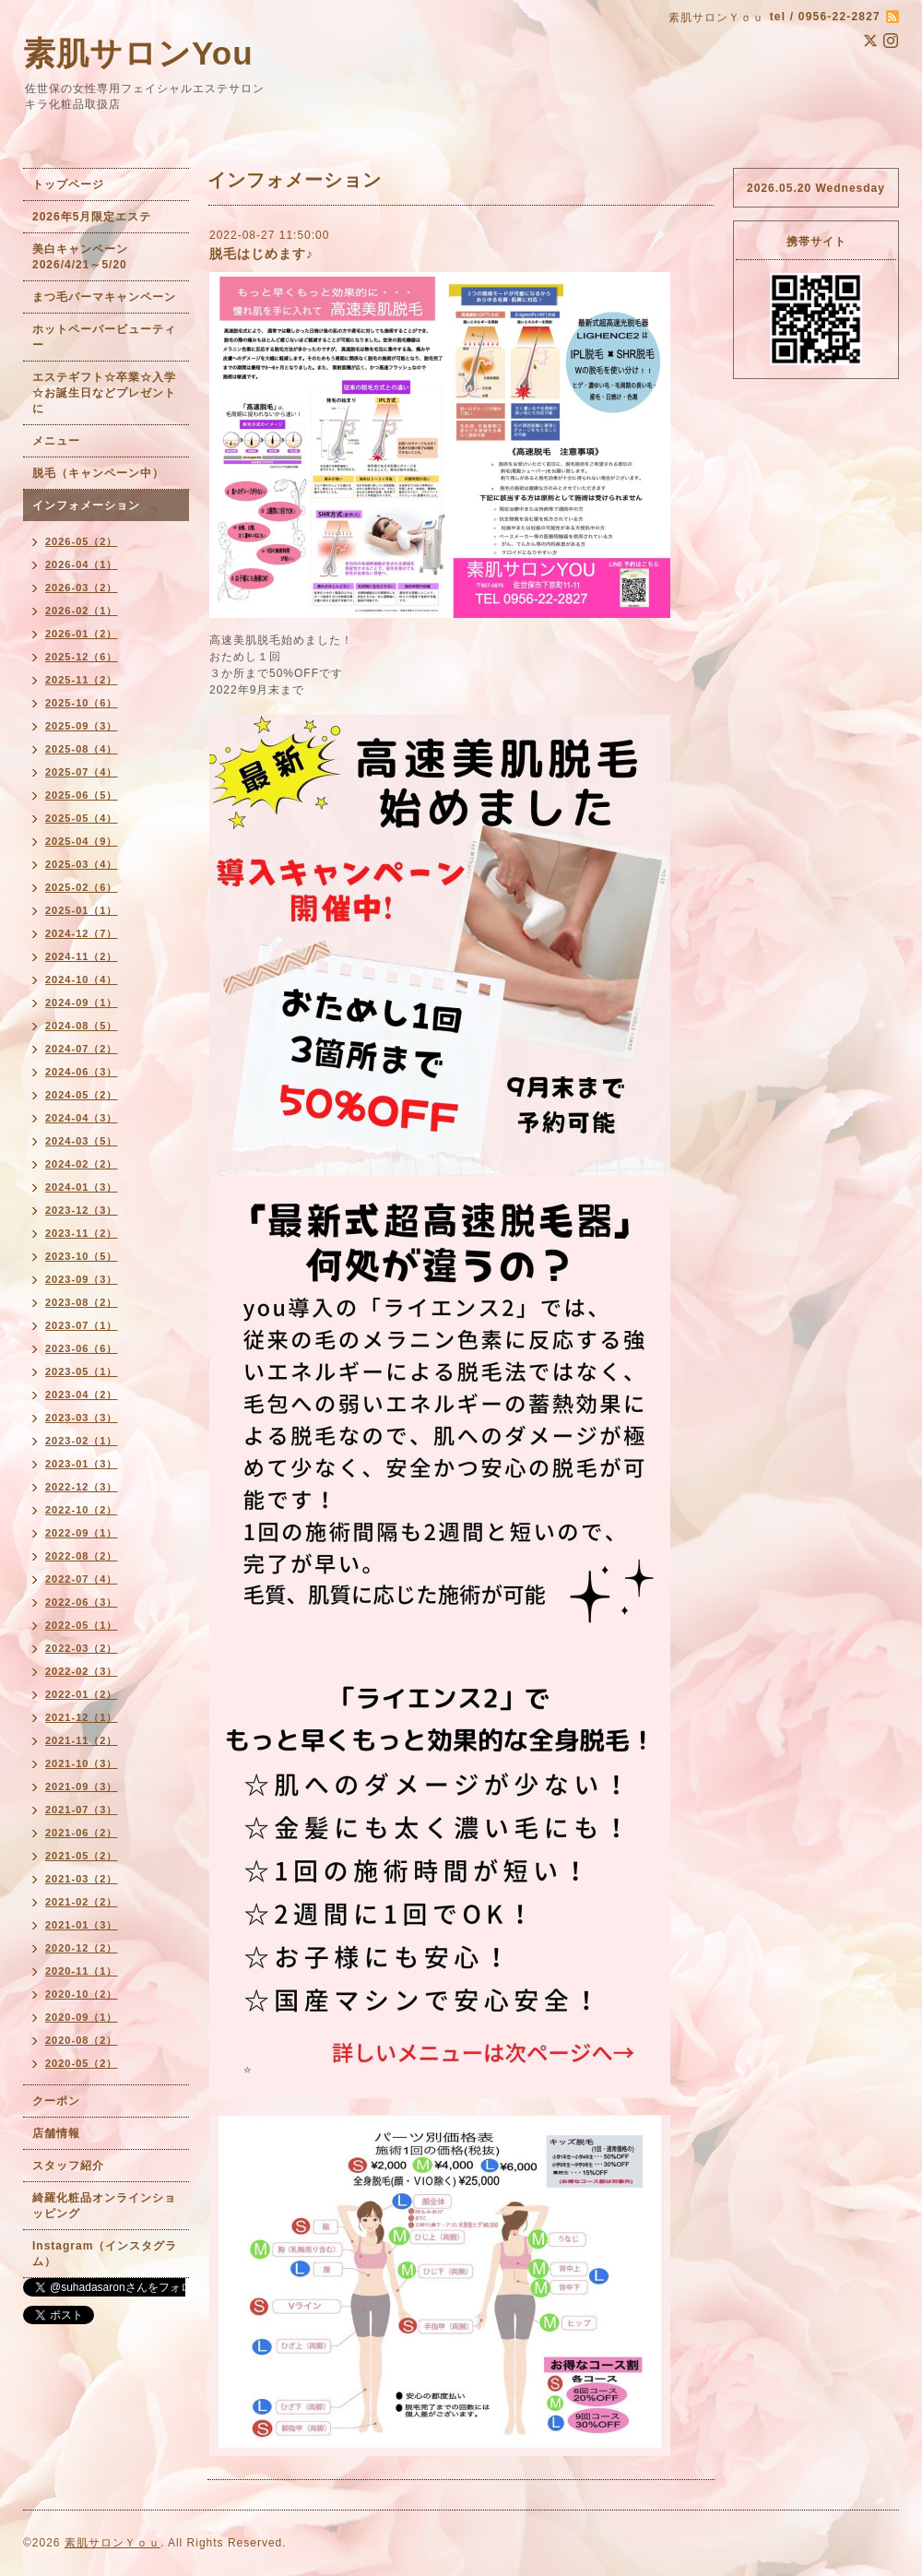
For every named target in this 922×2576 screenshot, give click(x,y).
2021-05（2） (81, 1855)
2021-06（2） (81, 1832)
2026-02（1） (81, 610)
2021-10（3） (81, 1763)
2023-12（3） (81, 1210)
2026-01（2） (81, 633)
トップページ (68, 184)
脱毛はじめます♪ (261, 253)
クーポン (56, 2101)
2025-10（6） (81, 702)
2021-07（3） (81, 1809)
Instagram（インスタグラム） (104, 2253)
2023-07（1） (81, 1325)
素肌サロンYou (138, 53)
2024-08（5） (81, 1025)
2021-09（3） (81, 1786)
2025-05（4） (81, 818)
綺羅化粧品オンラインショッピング (104, 2205)
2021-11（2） (81, 1740)
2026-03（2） (81, 587)
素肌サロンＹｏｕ (112, 2542)
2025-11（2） (81, 679)
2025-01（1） (81, 910)
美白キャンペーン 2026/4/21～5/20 (86, 257)
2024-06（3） (81, 1071)
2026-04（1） (81, 564)
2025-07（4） (81, 772)
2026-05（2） (81, 541)
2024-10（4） (81, 979)
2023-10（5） (81, 1256)
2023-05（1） (81, 1371)
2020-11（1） (81, 1971)
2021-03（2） (81, 1878)
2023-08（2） (81, 1302)
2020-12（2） (81, 1947)
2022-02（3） (81, 1671)
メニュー (56, 440)
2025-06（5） (81, 795)
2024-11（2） (81, 956)
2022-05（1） (81, 1625)
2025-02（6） (81, 887)
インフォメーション (86, 505)
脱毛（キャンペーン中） (98, 473)
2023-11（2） (81, 1233)
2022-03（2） (81, 1648)
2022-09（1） (81, 1532)
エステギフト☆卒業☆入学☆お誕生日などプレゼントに (104, 393)
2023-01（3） (81, 1463)
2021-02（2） (81, 1901)
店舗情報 (56, 2133)
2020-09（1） (81, 2017)
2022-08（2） (81, 1555)
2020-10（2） (81, 1994)
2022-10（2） (81, 1509)
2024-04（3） (81, 1117)
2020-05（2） (81, 2063)
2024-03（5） (81, 1140)
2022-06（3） (81, 1602)
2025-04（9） (81, 841)
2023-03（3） (81, 1417)
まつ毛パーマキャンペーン (104, 297)
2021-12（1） (81, 1717)
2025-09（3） (81, 725)
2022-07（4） (81, 1579)
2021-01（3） (81, 1924)
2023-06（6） (81, 1348)
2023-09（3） (81, 1279)
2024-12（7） (81, 933)
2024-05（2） (81, 1094)
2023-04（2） (81, 1394)
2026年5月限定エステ (91, 216)
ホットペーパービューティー (104, 337)
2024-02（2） (81, 1163)
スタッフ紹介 (68, 2165)
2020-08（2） (81, 2040)
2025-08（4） (81, 748)
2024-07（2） (81, 1048)
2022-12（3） (81, 1486)
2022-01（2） (81, 1694)
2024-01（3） (81, 1187)
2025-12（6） (81, 656)
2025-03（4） (81, 864)
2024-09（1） (81, 1002)
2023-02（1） (81, 1440)
